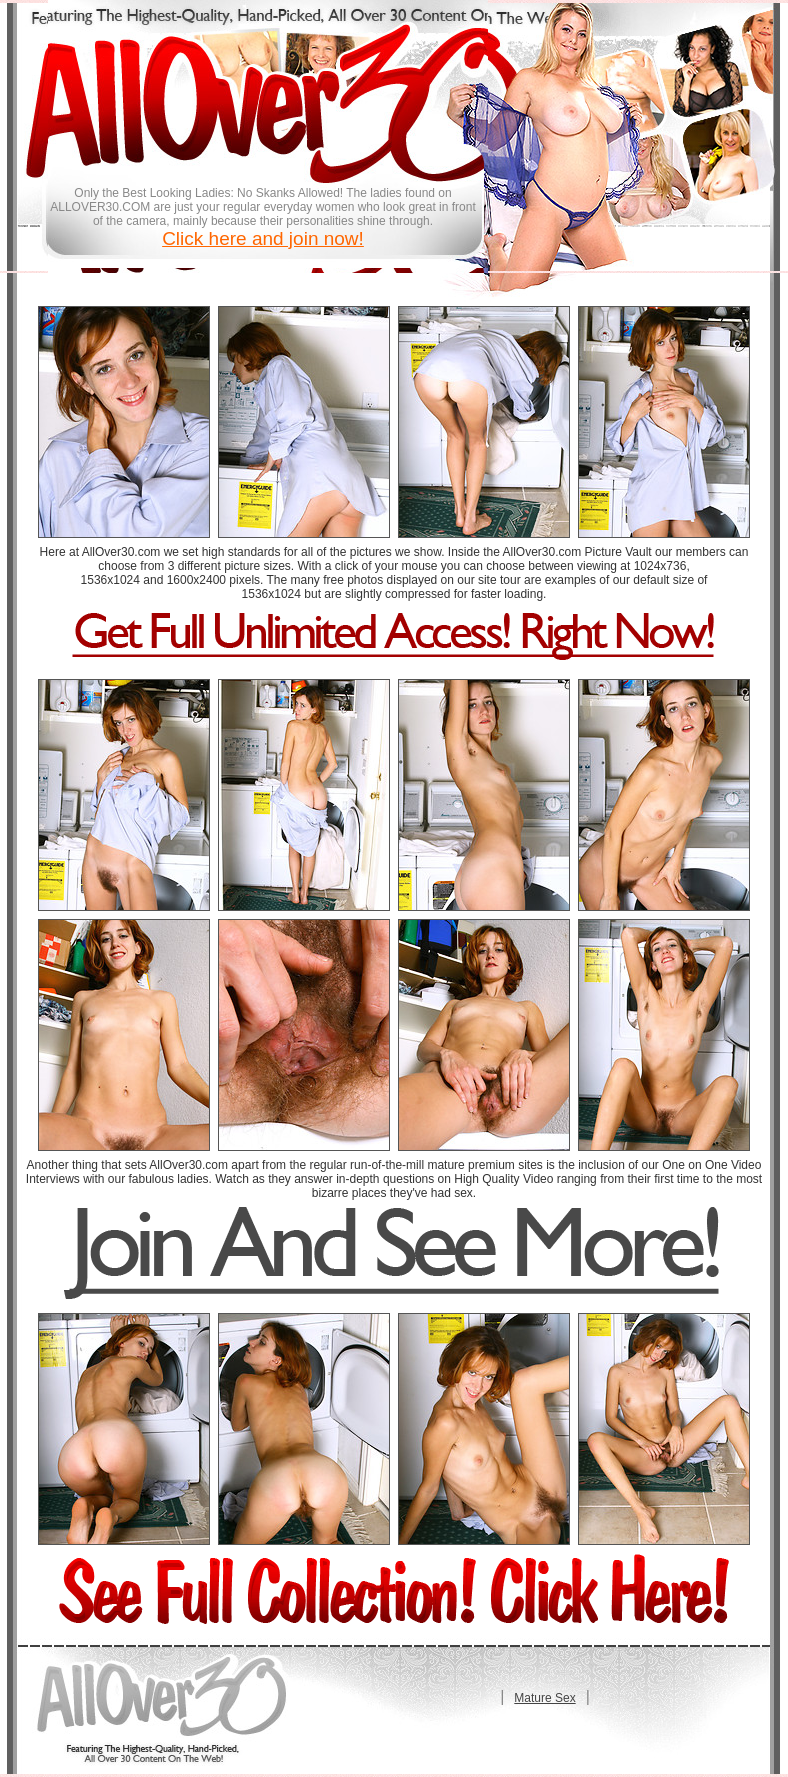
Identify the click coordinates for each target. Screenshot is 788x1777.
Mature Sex (544, 1698)
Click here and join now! (263, 238)
